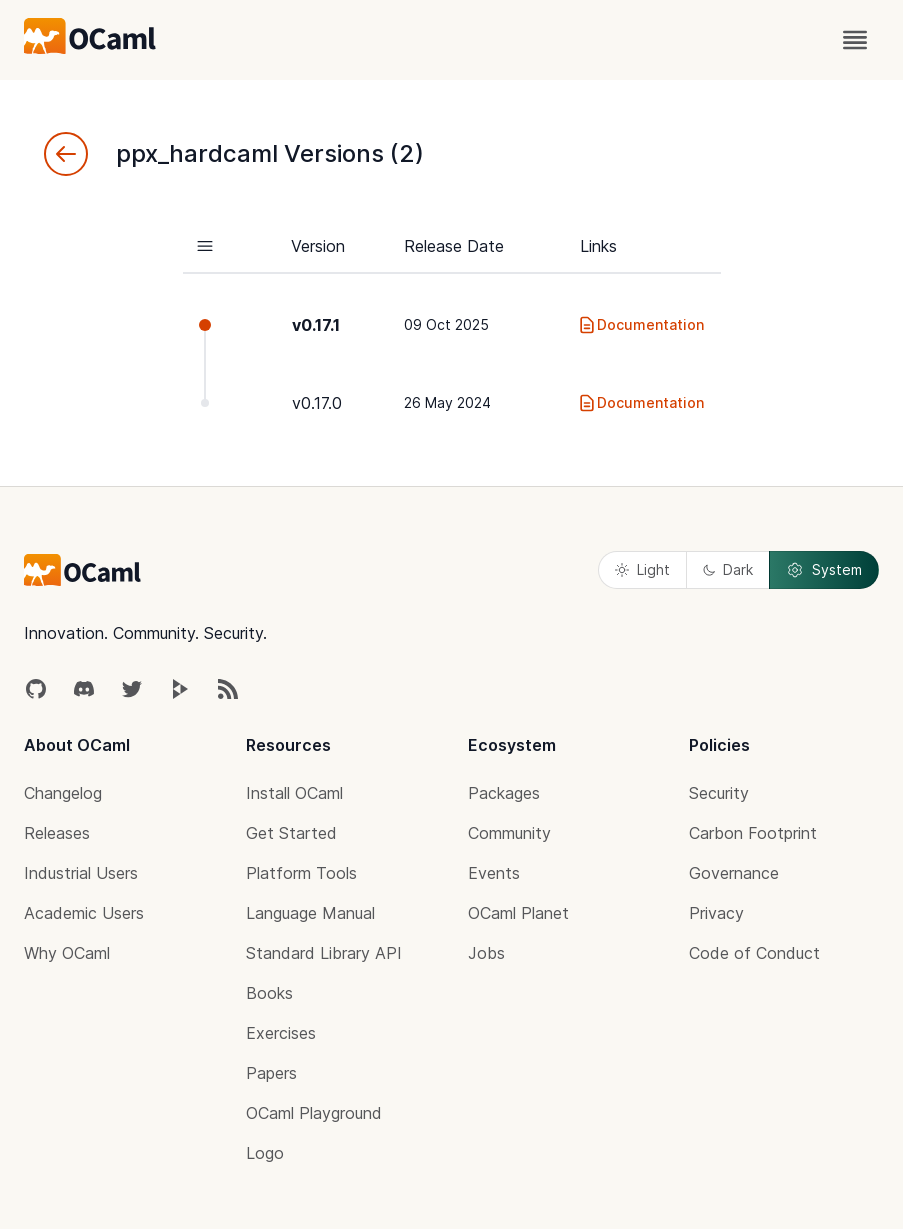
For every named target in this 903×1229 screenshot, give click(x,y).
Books (269, 993)
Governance (734, 873)
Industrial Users (81, 873)
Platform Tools (301, 873)
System (824, 570)
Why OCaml (67, 953)
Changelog (63, 793)
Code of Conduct (754, 953)
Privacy (716, 913)
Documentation (640, 325)
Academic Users (84, 913)
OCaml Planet (518, 913)
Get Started (291, 833)
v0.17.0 (317, 403)
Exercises (281, 1033)
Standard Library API (324, 953)
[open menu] (855, 40)
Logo (265, 1153)
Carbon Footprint (753, 833)
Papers (271, 1073)
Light (642, 569)
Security (719, 793)
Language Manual (310, 913)
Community (509, 833)
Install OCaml (294, 793)
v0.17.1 (316, 325)
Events (494, 873)
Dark (728, 569)
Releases (57, 833)
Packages (504, 793)
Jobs (486, 953)
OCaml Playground (314, 1113)
